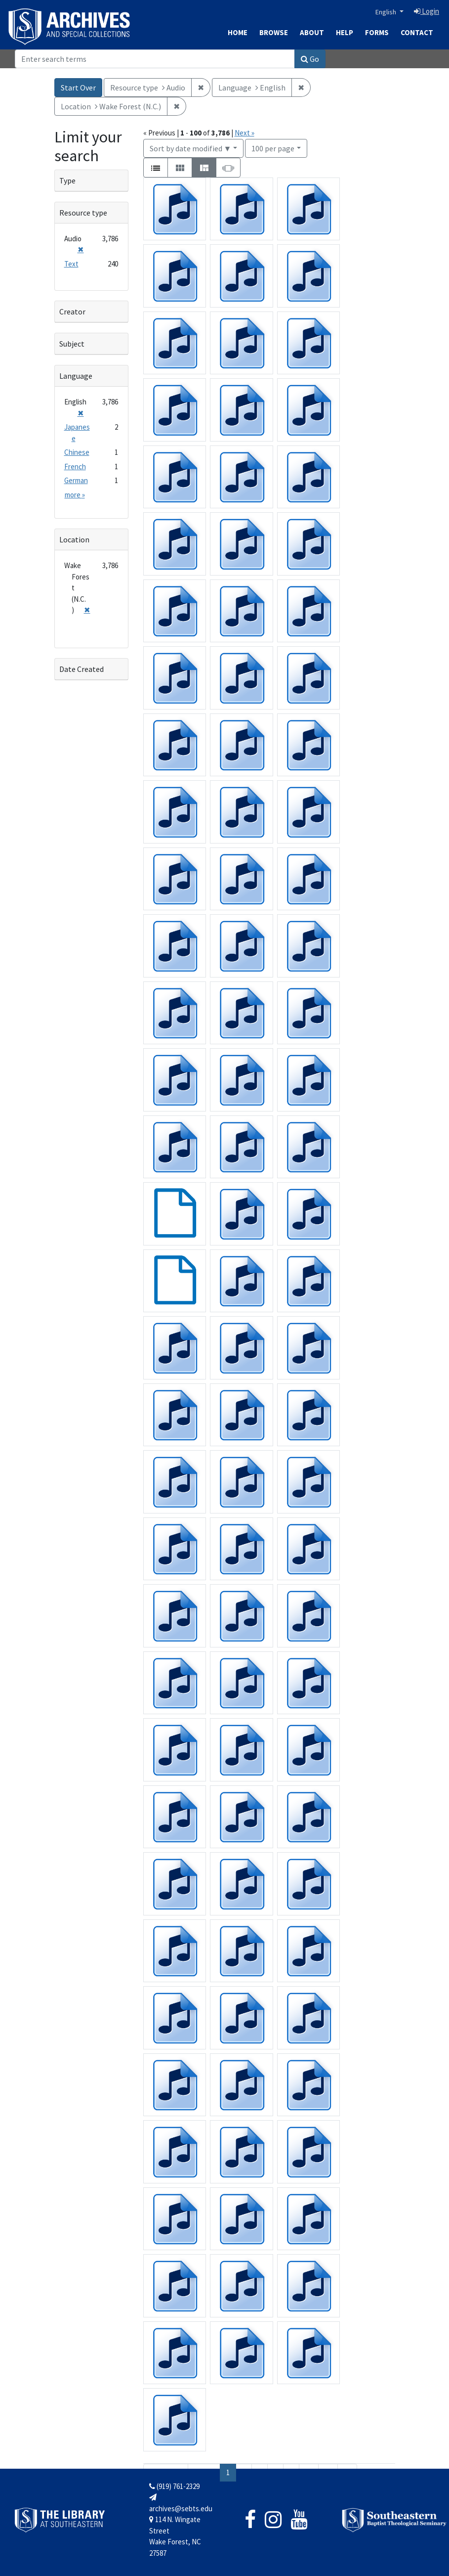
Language (75, 376)
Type (67, 180)
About (312, 32)
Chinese (76, 452)
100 (272, 147)
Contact (417, 32)
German (76, 480)
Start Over (78, 87)
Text (71, 263)
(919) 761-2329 (174, 2486)
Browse (273, 32)
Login (426, 11)
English (386, 11)
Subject (71, 344)
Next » (244, 132)
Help (344, 32)
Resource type (83, 213)
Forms (377, 32)
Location (74, 539)
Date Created (81, 669)
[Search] (155, 58)
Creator (72, 311)
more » (75, 494)
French (75, 466)
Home (237, 32)
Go (310, 59)
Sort (191, 148)
